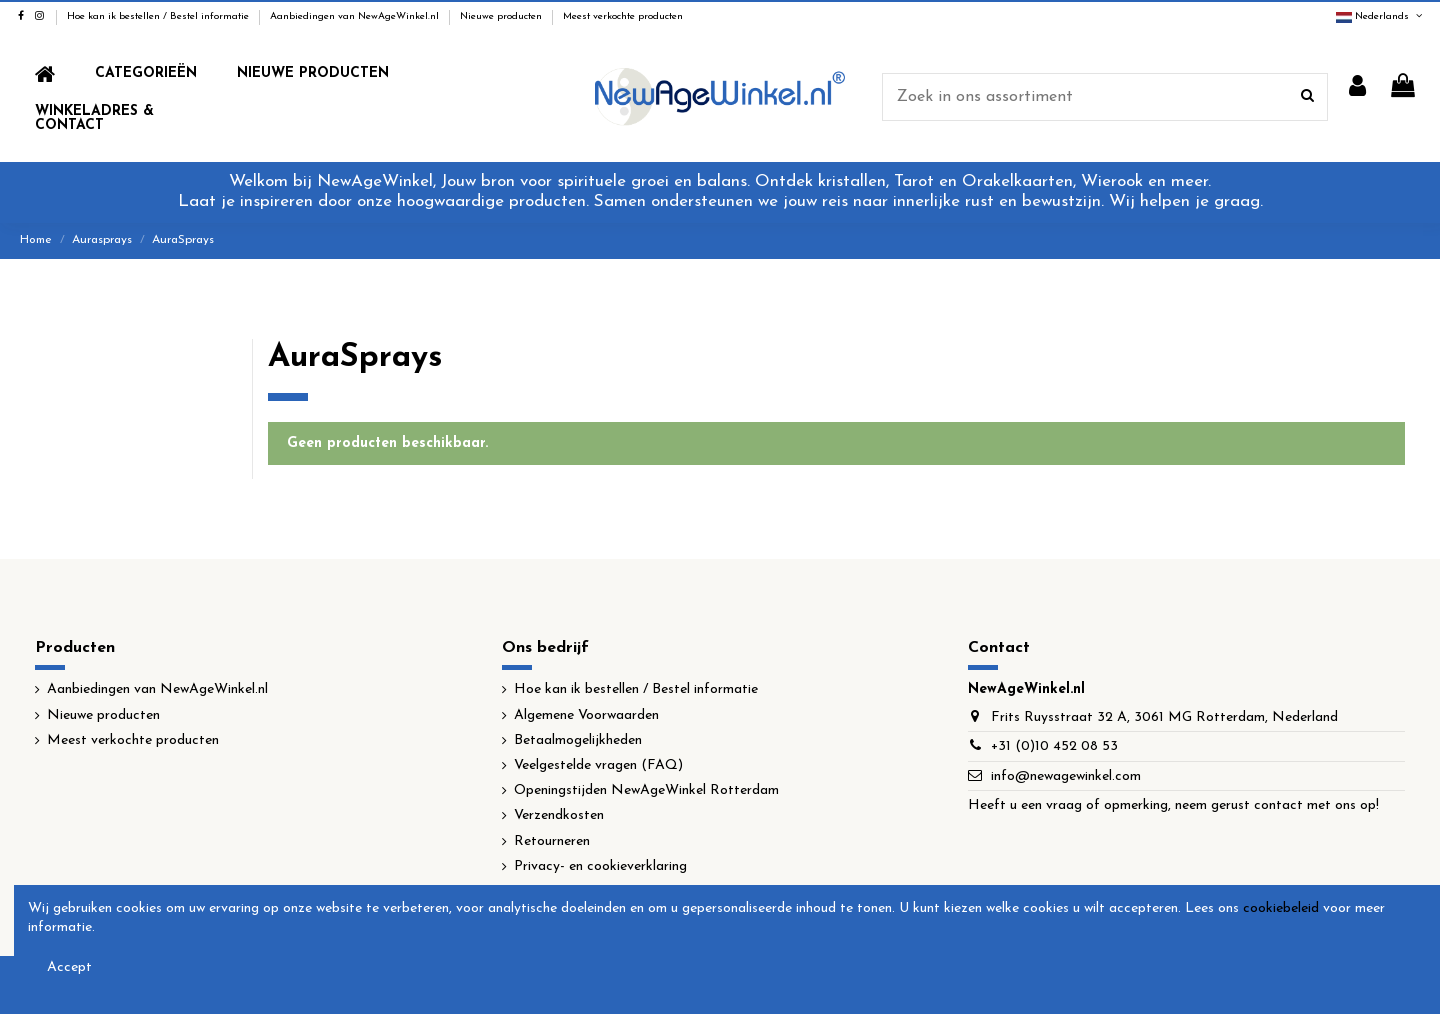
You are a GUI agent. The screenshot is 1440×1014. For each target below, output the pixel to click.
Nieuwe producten (502, 16)
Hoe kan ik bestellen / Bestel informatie (159, 16)
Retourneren (552, 841)
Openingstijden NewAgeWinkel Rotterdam (646, 790)
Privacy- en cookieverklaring (600, 866)
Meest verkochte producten (623, 16)
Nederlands (1380, 16)
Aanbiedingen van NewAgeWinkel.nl (356, 16)
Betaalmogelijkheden (578, 740)
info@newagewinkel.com (1066, 776)
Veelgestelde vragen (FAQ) (598, 765)
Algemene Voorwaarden (586, 715)
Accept (69, 967)
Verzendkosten (559, 815)
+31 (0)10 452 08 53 (1054, 746)
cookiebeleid (1281, 908)
